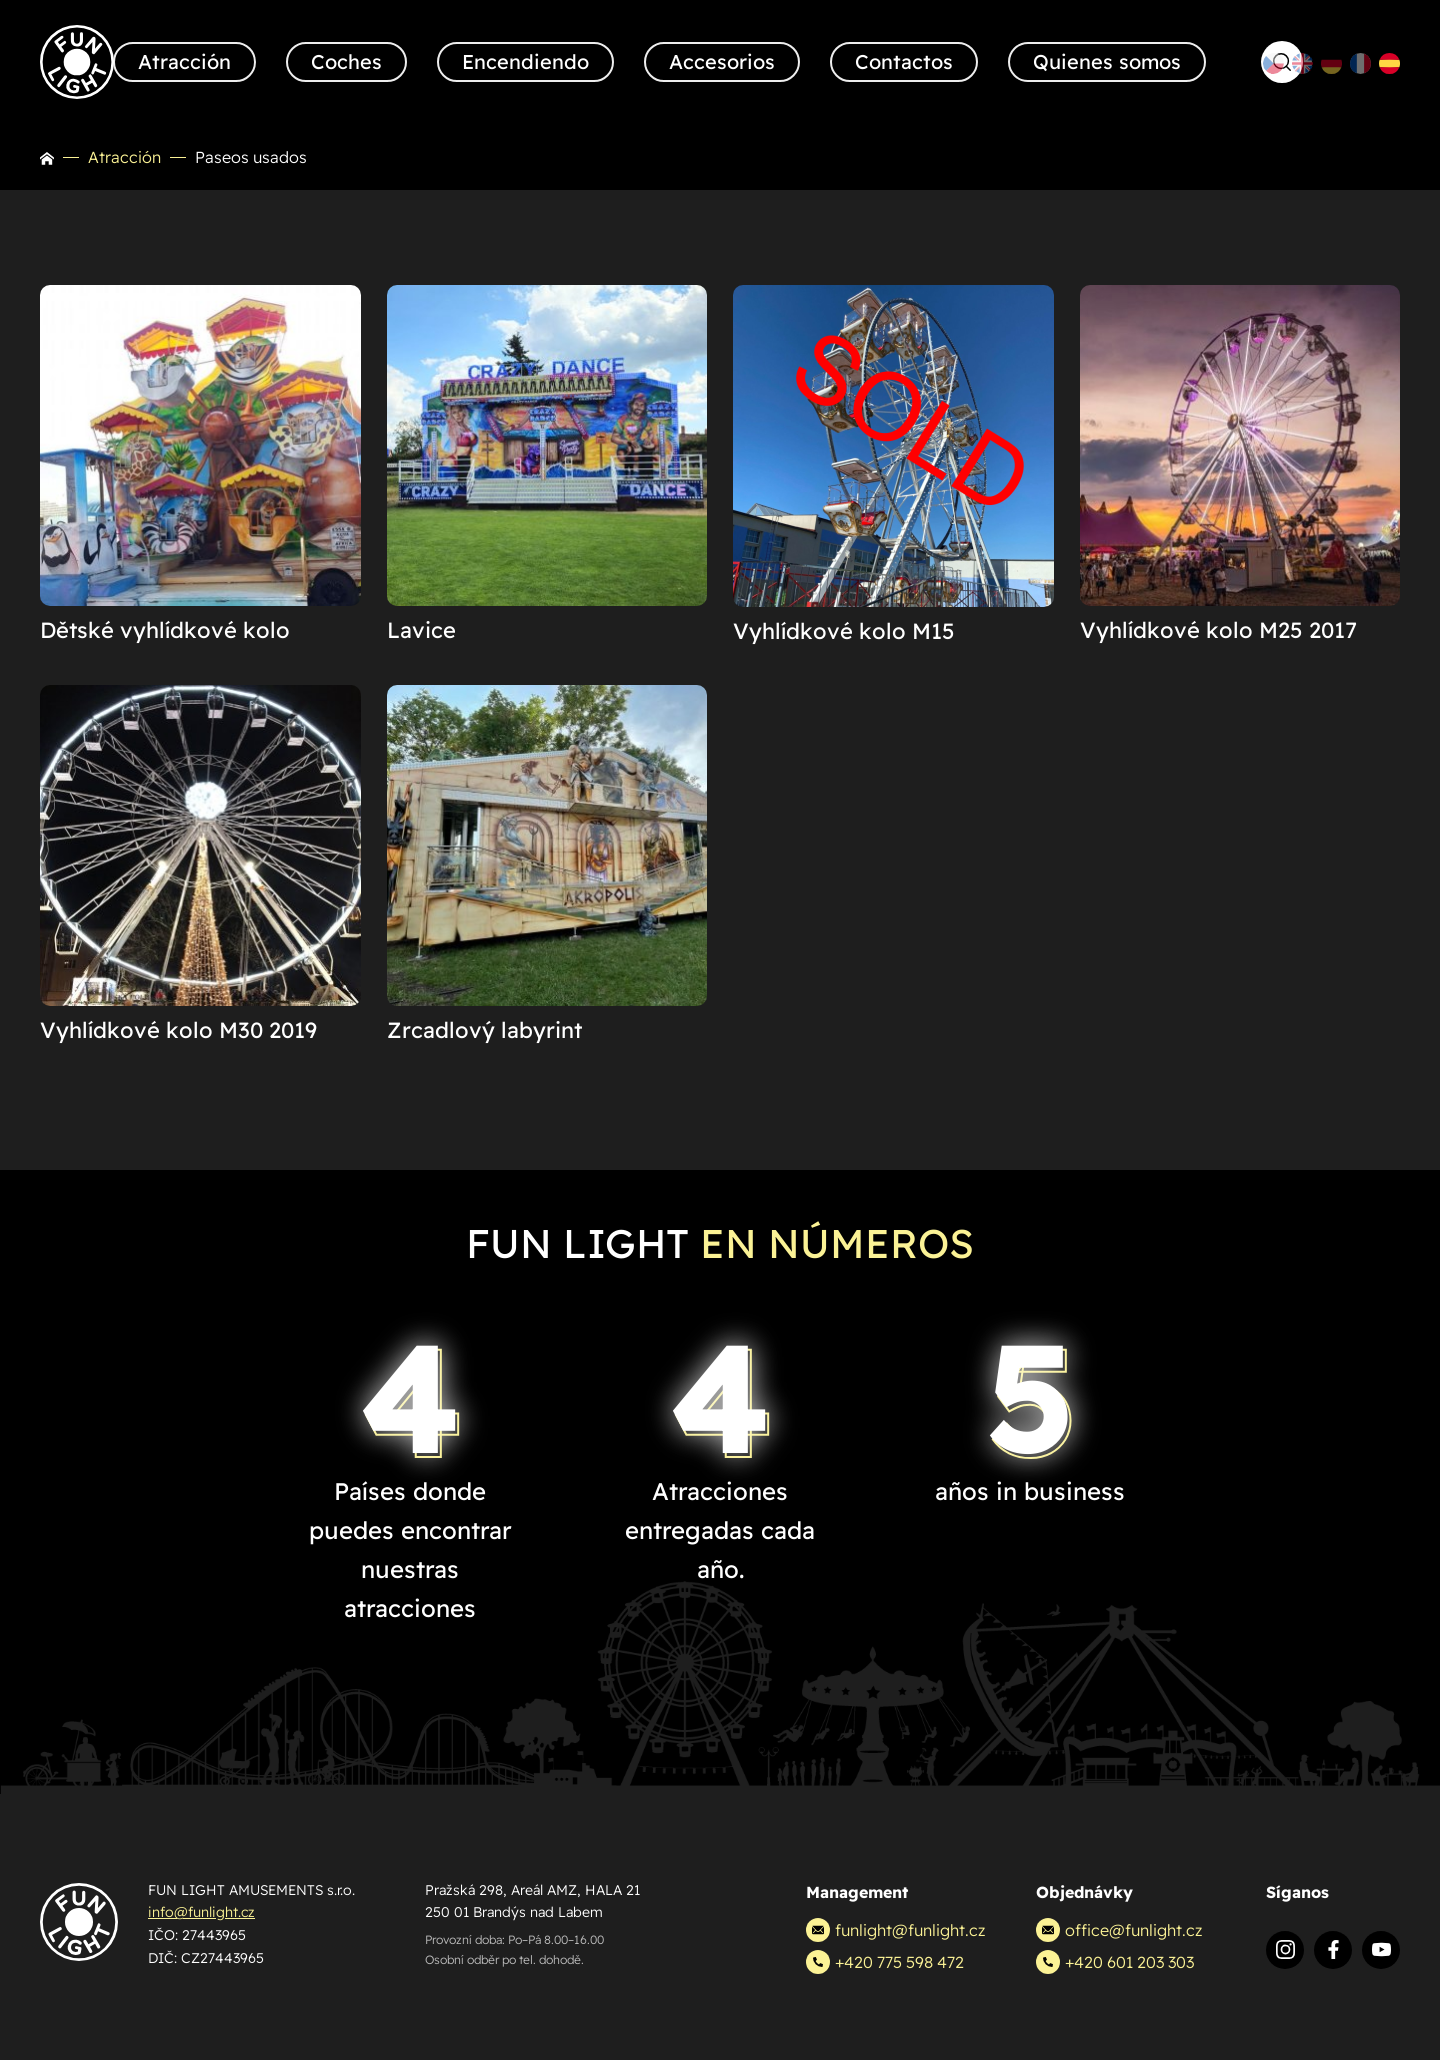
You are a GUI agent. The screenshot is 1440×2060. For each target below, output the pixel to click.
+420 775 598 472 (885, 1962)
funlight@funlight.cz (895, 1930)
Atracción (124, 157)
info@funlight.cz (201, 1912)
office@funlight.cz (1119, 1930)
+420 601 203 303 (1115, 1962)
